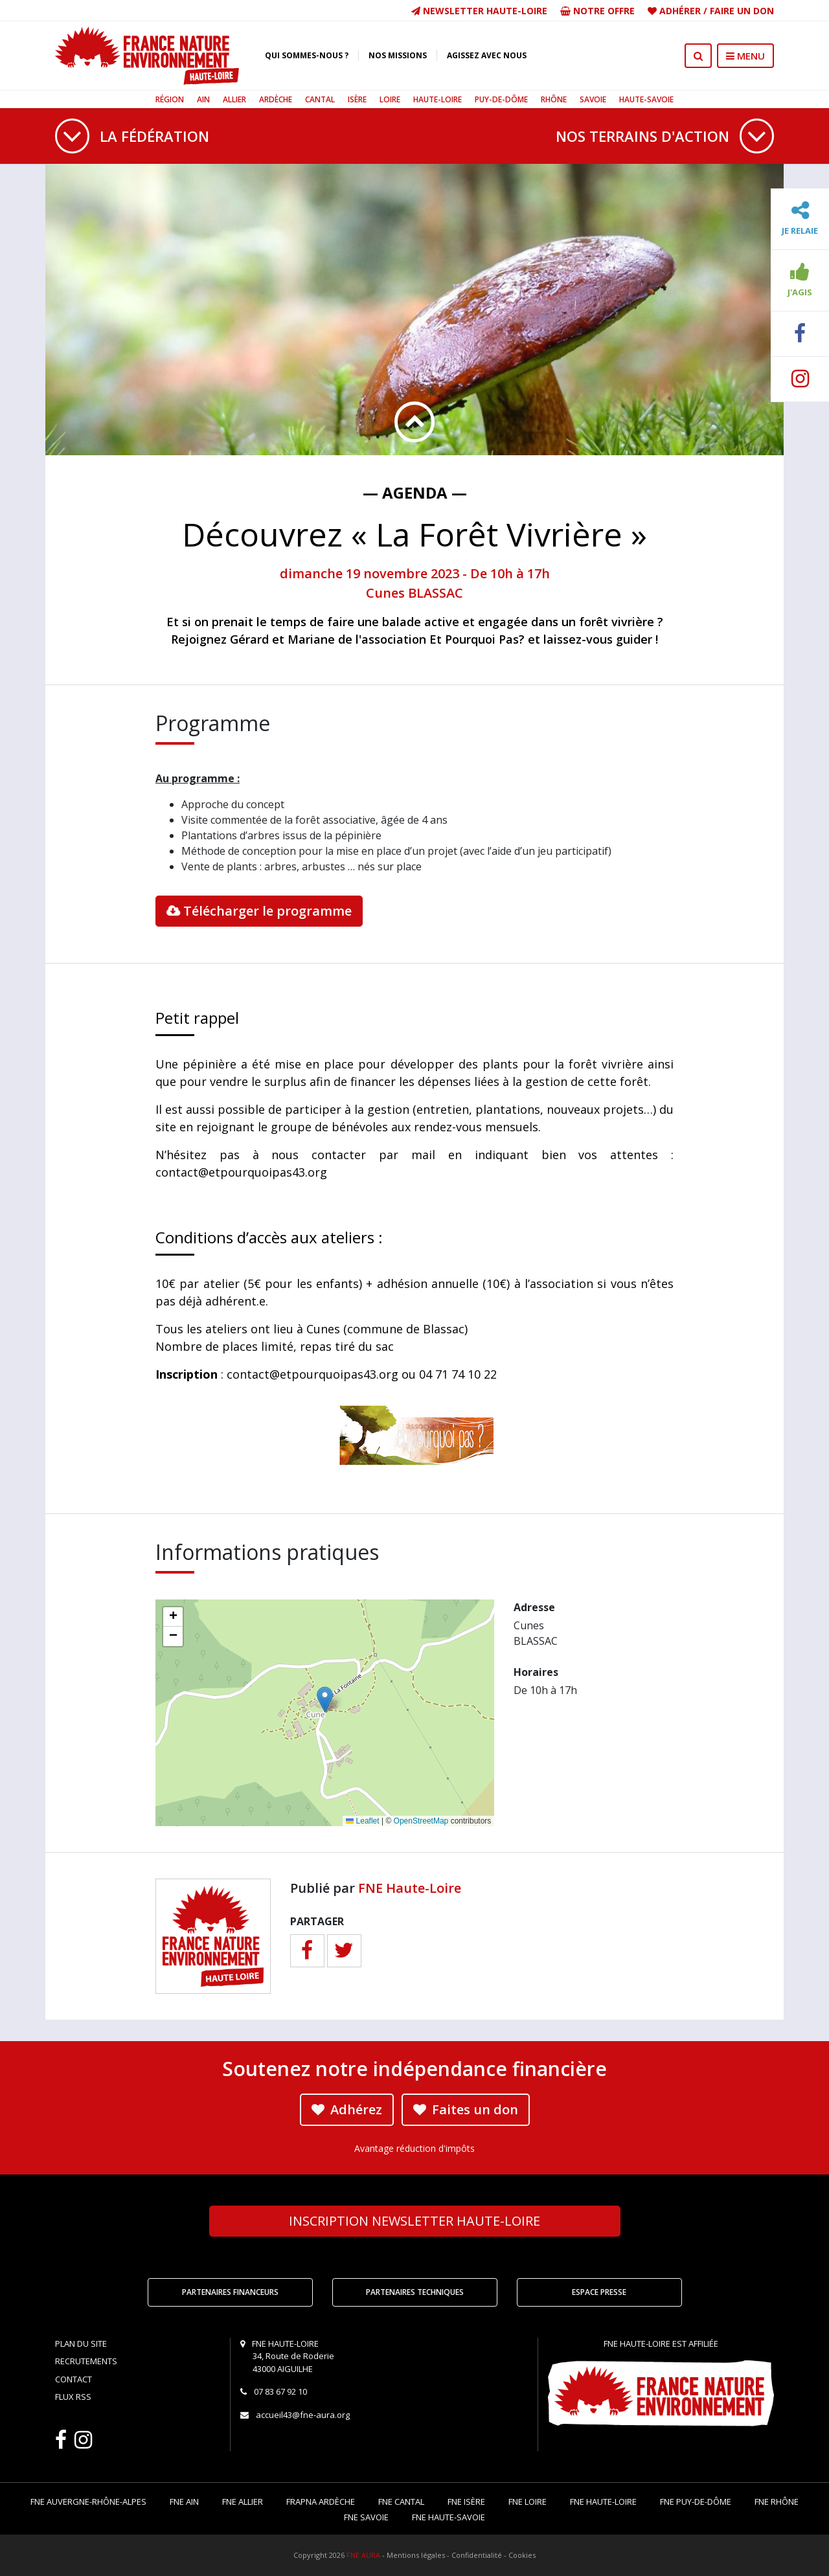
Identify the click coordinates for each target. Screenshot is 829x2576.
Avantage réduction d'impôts (414, 2148)
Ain (203, 99)
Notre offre (597, 11)
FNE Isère (466, 2501)
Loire (390, 99)
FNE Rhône (777, 2501)
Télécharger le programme (259, 911)
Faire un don (742, 11)
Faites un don (465, 2109)
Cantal (320, 99)
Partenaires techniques (415, 2292)
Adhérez (347, 2109)
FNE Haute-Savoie (448, 2517)
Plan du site (81, 2343)
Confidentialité (476, 2555)
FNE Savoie (366, 2517)
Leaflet (362, 1820)
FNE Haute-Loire (409, 1888)
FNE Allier (242, 2501)
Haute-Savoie (646, 99)
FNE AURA (363, 2555)
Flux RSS (73, 2396)
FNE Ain (184, 2501)
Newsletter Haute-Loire (479, 11)
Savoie (593, 99)
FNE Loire (527, 2501)
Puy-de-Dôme (501, 99)
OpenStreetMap (421, 1820)
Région (169, 99)
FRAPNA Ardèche (320, 2501)
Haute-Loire (437, 99)
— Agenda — (415, 492)
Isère (357, 99)
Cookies (522, 2555)
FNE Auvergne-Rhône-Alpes (88, 2501)
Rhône (554, 99)
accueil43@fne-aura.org (303, 2415)
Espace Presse (599, 2292)
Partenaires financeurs (230, 2292)
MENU (745, 55)
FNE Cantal (401, 2501)
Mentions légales (416, 2555)
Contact (73, 2379)
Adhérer (680, 11)
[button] (325, 1699)
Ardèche (275, 99)
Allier (234, 99)
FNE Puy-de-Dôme (695, 2501)
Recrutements (86, 2361)
